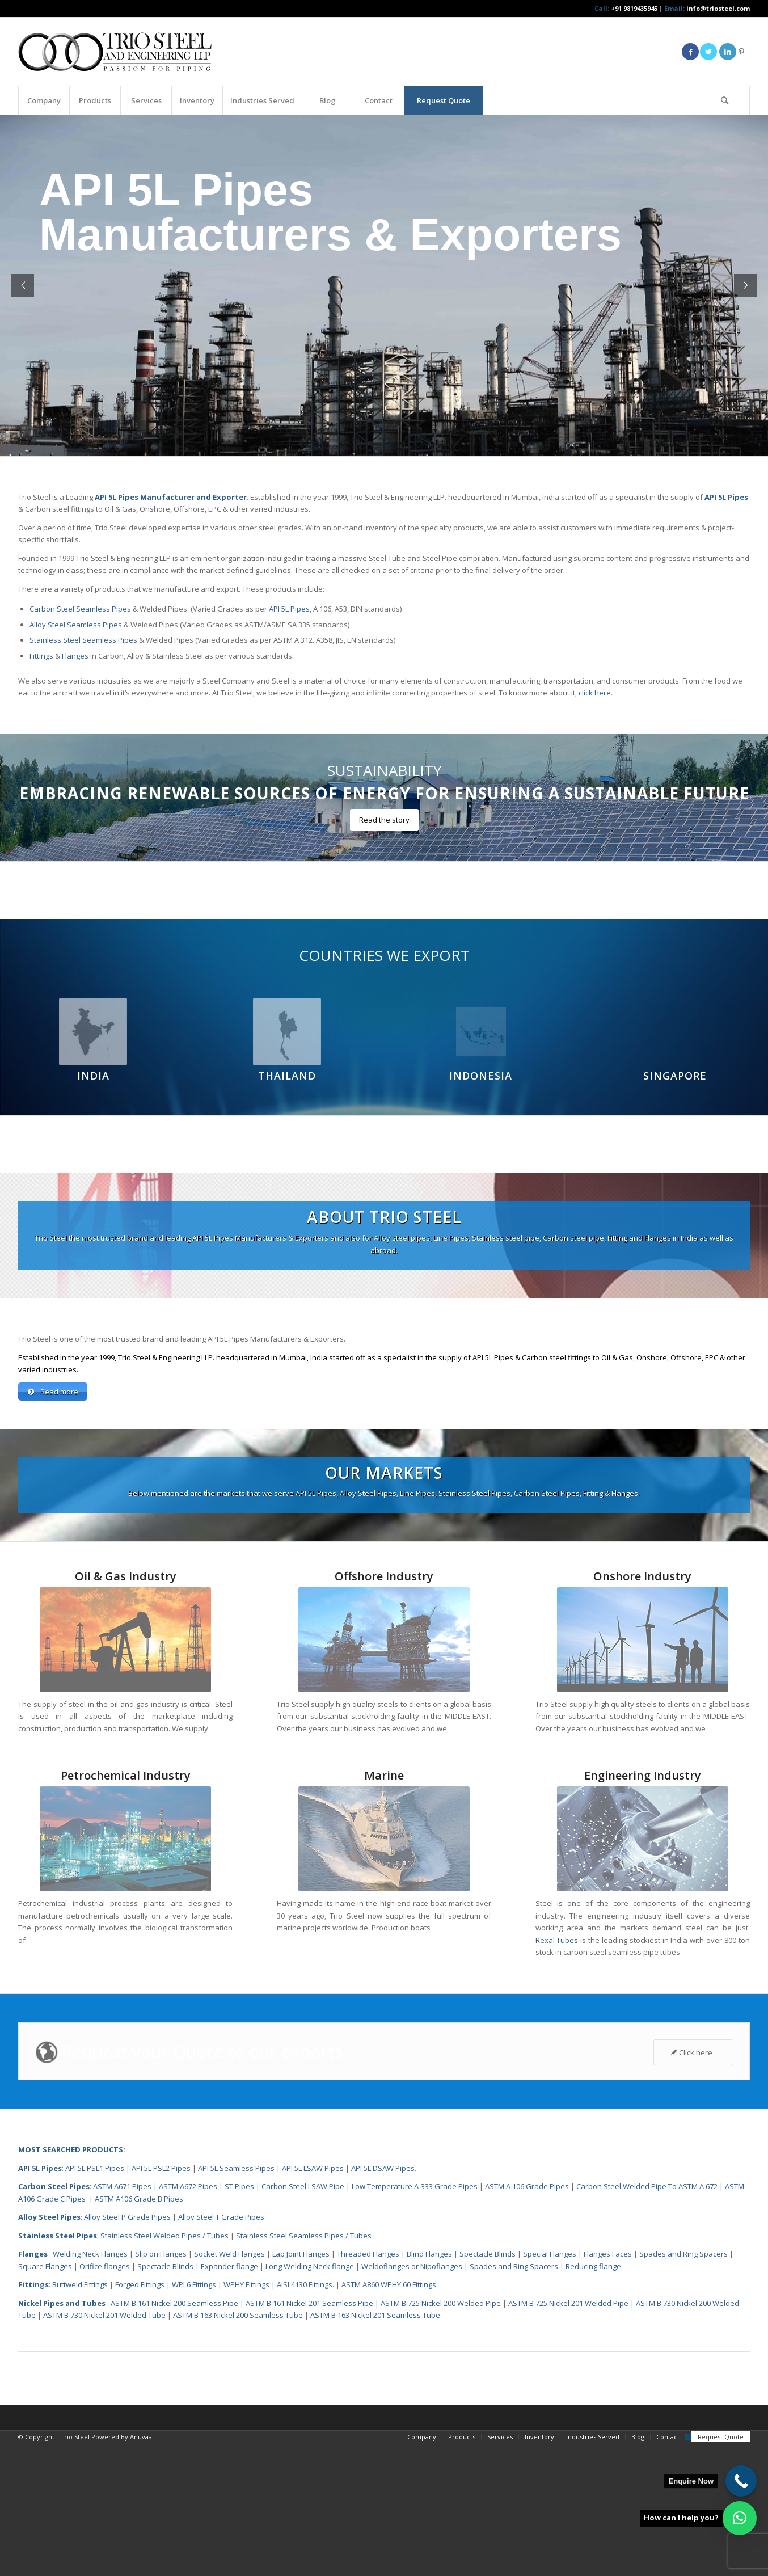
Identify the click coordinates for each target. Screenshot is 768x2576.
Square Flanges (45, 2399)
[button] (740, 2518)
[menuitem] (43, 100)
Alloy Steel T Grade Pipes (221, 2350)
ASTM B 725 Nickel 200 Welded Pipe (441, 2436)
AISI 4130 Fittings (304, 2418)
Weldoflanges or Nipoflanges (412, 2399)
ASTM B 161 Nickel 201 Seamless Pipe (309, 2436)
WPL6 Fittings (194, 2418)
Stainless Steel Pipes (57, 2369)
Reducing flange (593, 2399)
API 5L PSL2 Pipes (161, 2301)
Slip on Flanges (160, 2387)
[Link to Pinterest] (741, 51)
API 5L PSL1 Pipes (94, 2301)
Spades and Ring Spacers (683, 2387)
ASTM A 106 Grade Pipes (527, 2319)
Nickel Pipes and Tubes (62, 2436)
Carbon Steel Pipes (54, 2319)
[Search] (724, 100)
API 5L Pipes (289, 609)
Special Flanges (549, 2387)
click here (595, 693)
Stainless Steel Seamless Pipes (83, 640)
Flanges (75, 656)
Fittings (41, 656)
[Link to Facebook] (690, 51)
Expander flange (230, 2399)
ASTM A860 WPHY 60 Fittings (388, 2418)
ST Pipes (239, 2319)
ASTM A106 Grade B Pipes (139, 2332)
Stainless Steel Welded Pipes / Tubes (164, 2369)
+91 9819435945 (634, 8)
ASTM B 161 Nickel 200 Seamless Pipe (174, 2436)
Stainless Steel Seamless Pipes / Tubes (304, 2369)
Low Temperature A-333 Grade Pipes (415, 2319)
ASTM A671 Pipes (122, 2319)
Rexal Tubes (557, 2073)
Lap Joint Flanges (301, 2387)
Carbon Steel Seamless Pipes (80, 609)
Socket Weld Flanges (229, 2387)
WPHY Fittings (246, 2418)
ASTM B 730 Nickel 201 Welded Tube (104, 2448)
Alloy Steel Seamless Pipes (75, 624)
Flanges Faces (608, 2387)
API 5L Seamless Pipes (236, 2301)
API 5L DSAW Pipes (383, 2301)
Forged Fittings (139, 2418)
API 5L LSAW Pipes (313, 2301)
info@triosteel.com (717, 8)
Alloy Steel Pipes (49, 2350)
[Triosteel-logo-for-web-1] (115, 52)
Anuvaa (141, 2570)
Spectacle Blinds (487, 2387)
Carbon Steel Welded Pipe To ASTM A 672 (647, 2319)
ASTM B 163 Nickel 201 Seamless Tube (375, 2448)
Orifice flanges (105, 2399)
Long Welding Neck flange (310, 2399)
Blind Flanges (429, 2387)
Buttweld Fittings (80, 2418)
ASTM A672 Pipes (188, 2319)
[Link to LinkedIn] (727, 51)
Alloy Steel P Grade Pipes (127, 2350)
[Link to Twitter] (708, 51)
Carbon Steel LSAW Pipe (302, 2319)
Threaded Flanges (368, 2387)
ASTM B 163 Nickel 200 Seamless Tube (238, 2448)
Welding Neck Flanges (90, 2387)
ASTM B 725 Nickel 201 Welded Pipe (568, 2436)
